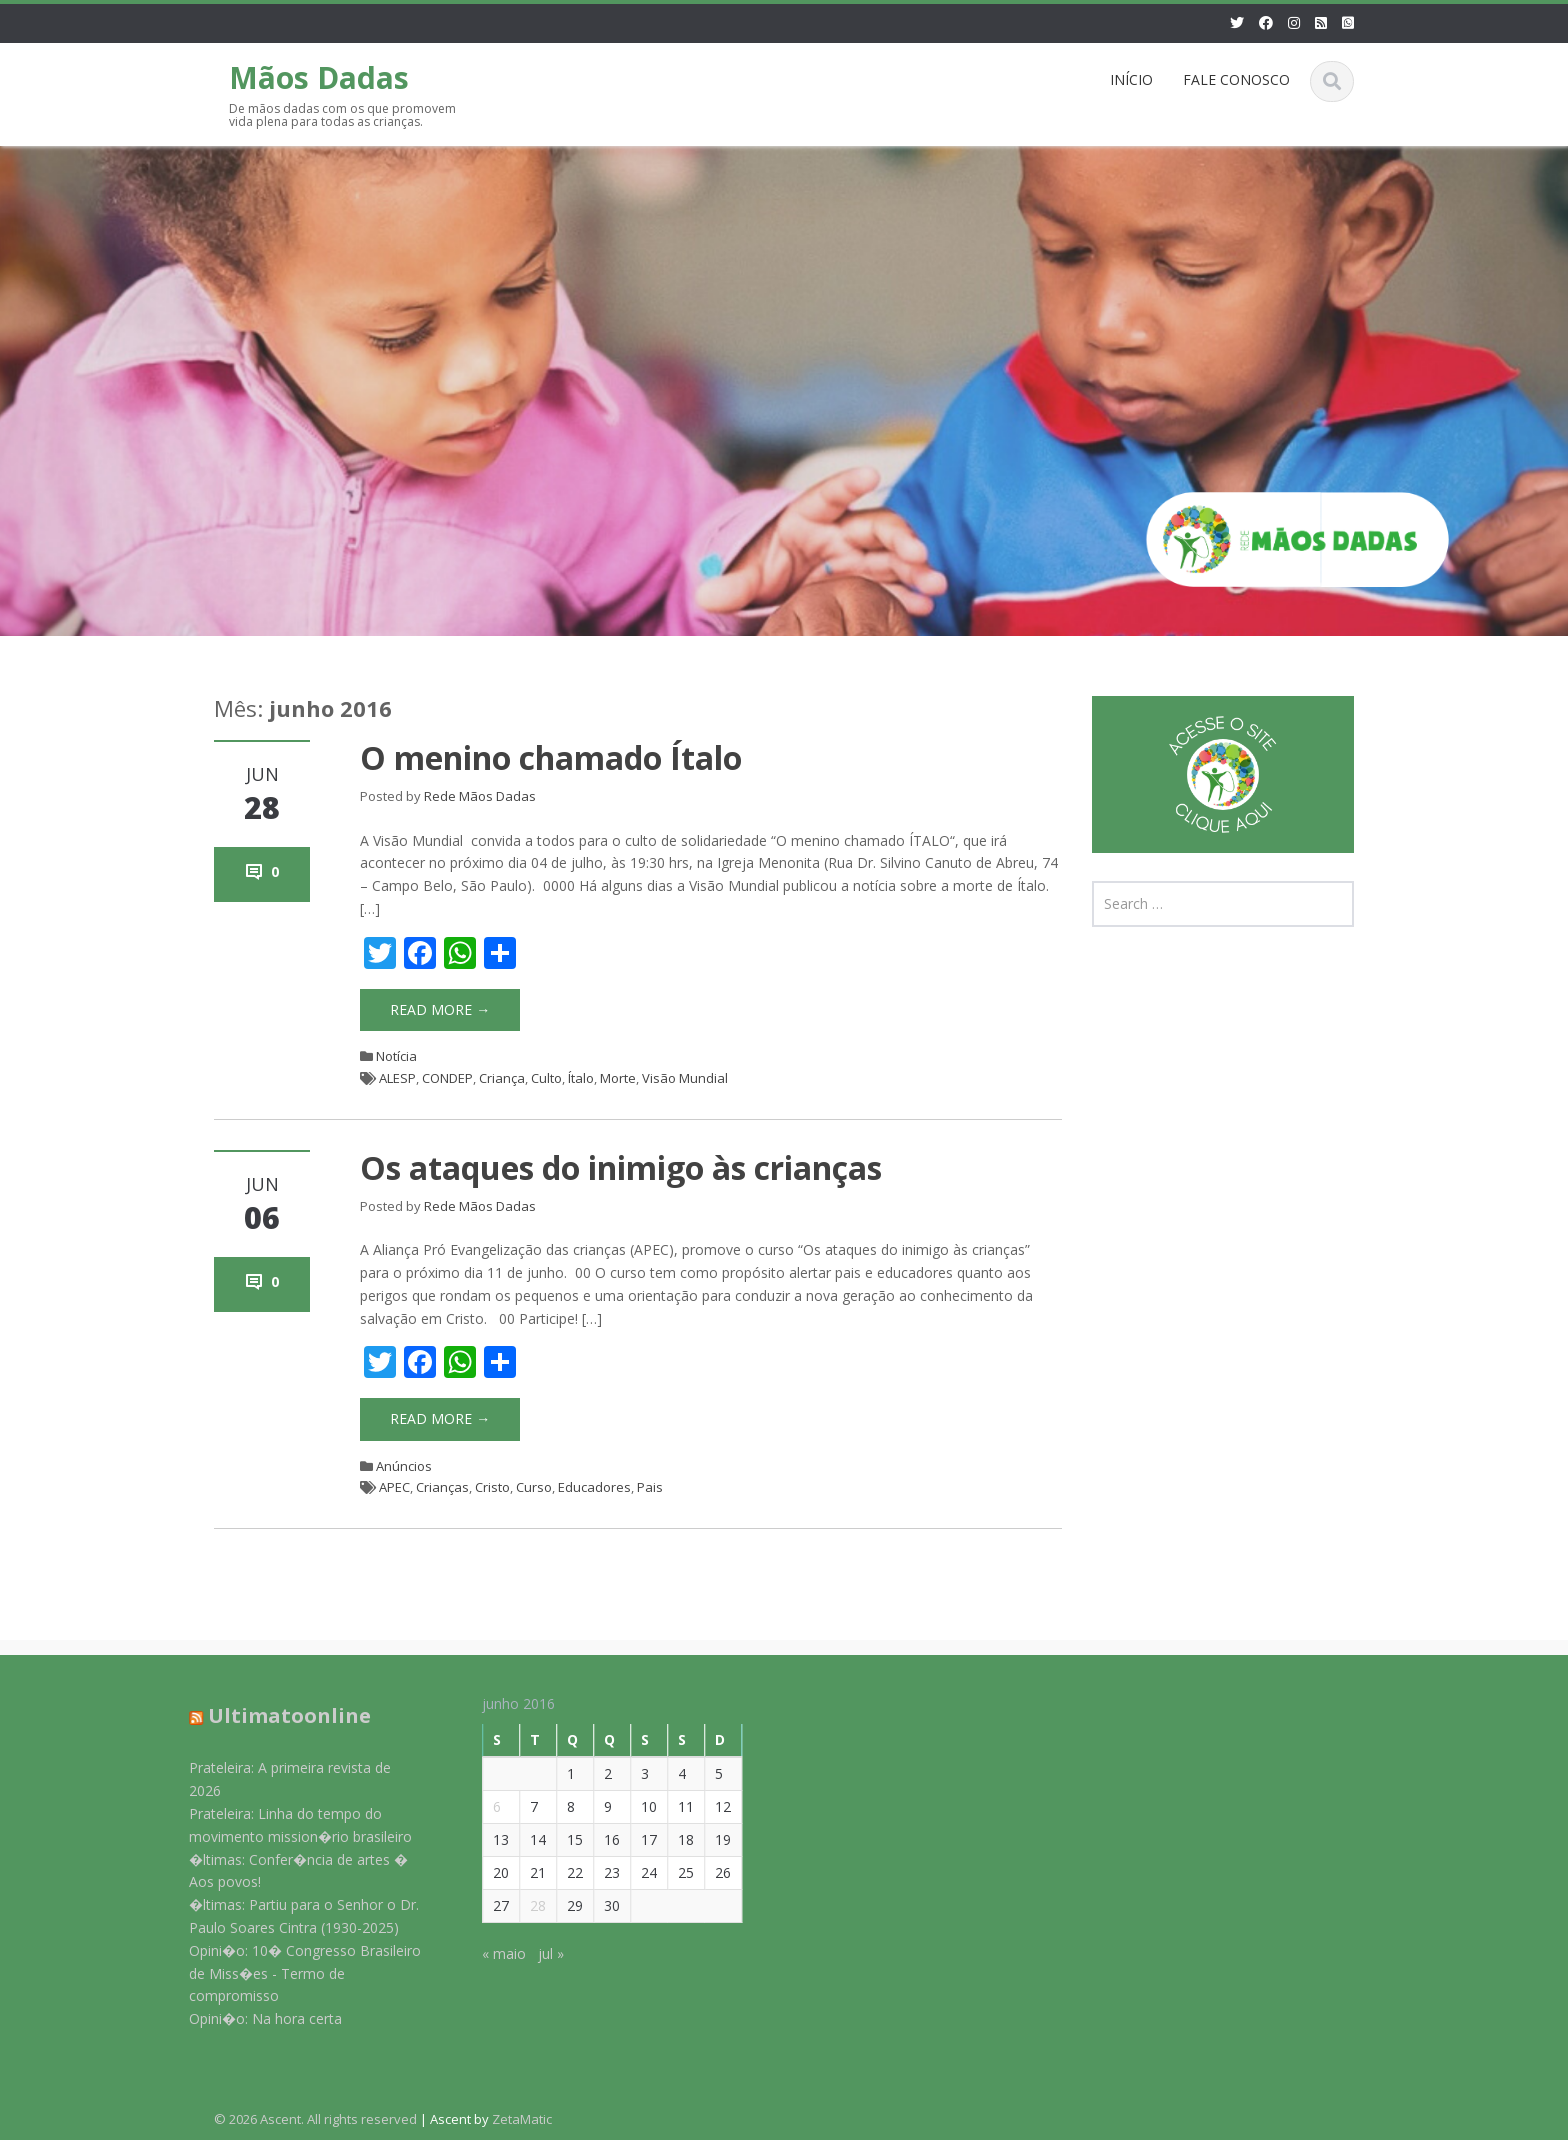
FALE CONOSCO (1236, 79)
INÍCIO (1131, 79)
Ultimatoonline (280, 1715)
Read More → (440, 1009)
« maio (495, 1953)
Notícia (396, 1056)
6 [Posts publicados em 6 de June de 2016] (488, 1806)
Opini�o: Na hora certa (256, 2018)
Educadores (594, 1487)
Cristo (492, 1487)
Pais (650, 1487)
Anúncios (404, 1466)
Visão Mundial (685, 1078)
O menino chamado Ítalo (551, 757)
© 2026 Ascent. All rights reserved (315, 2119)
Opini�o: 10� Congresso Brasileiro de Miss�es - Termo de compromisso (296, 1973)
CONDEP (447, 1078)
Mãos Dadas (319, 77)
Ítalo (581, 1078)
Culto (546, 1078)
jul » (542, 1953)
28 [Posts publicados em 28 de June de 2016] (529, 1905)
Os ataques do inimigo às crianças (621, 1167)
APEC (394, 1487)
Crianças (442, 1487)
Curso (534, 1487)
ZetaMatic (522, 2119)
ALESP (397, 1078)
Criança (502, 1078)
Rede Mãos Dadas (480, 796)
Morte (618, 1078)
